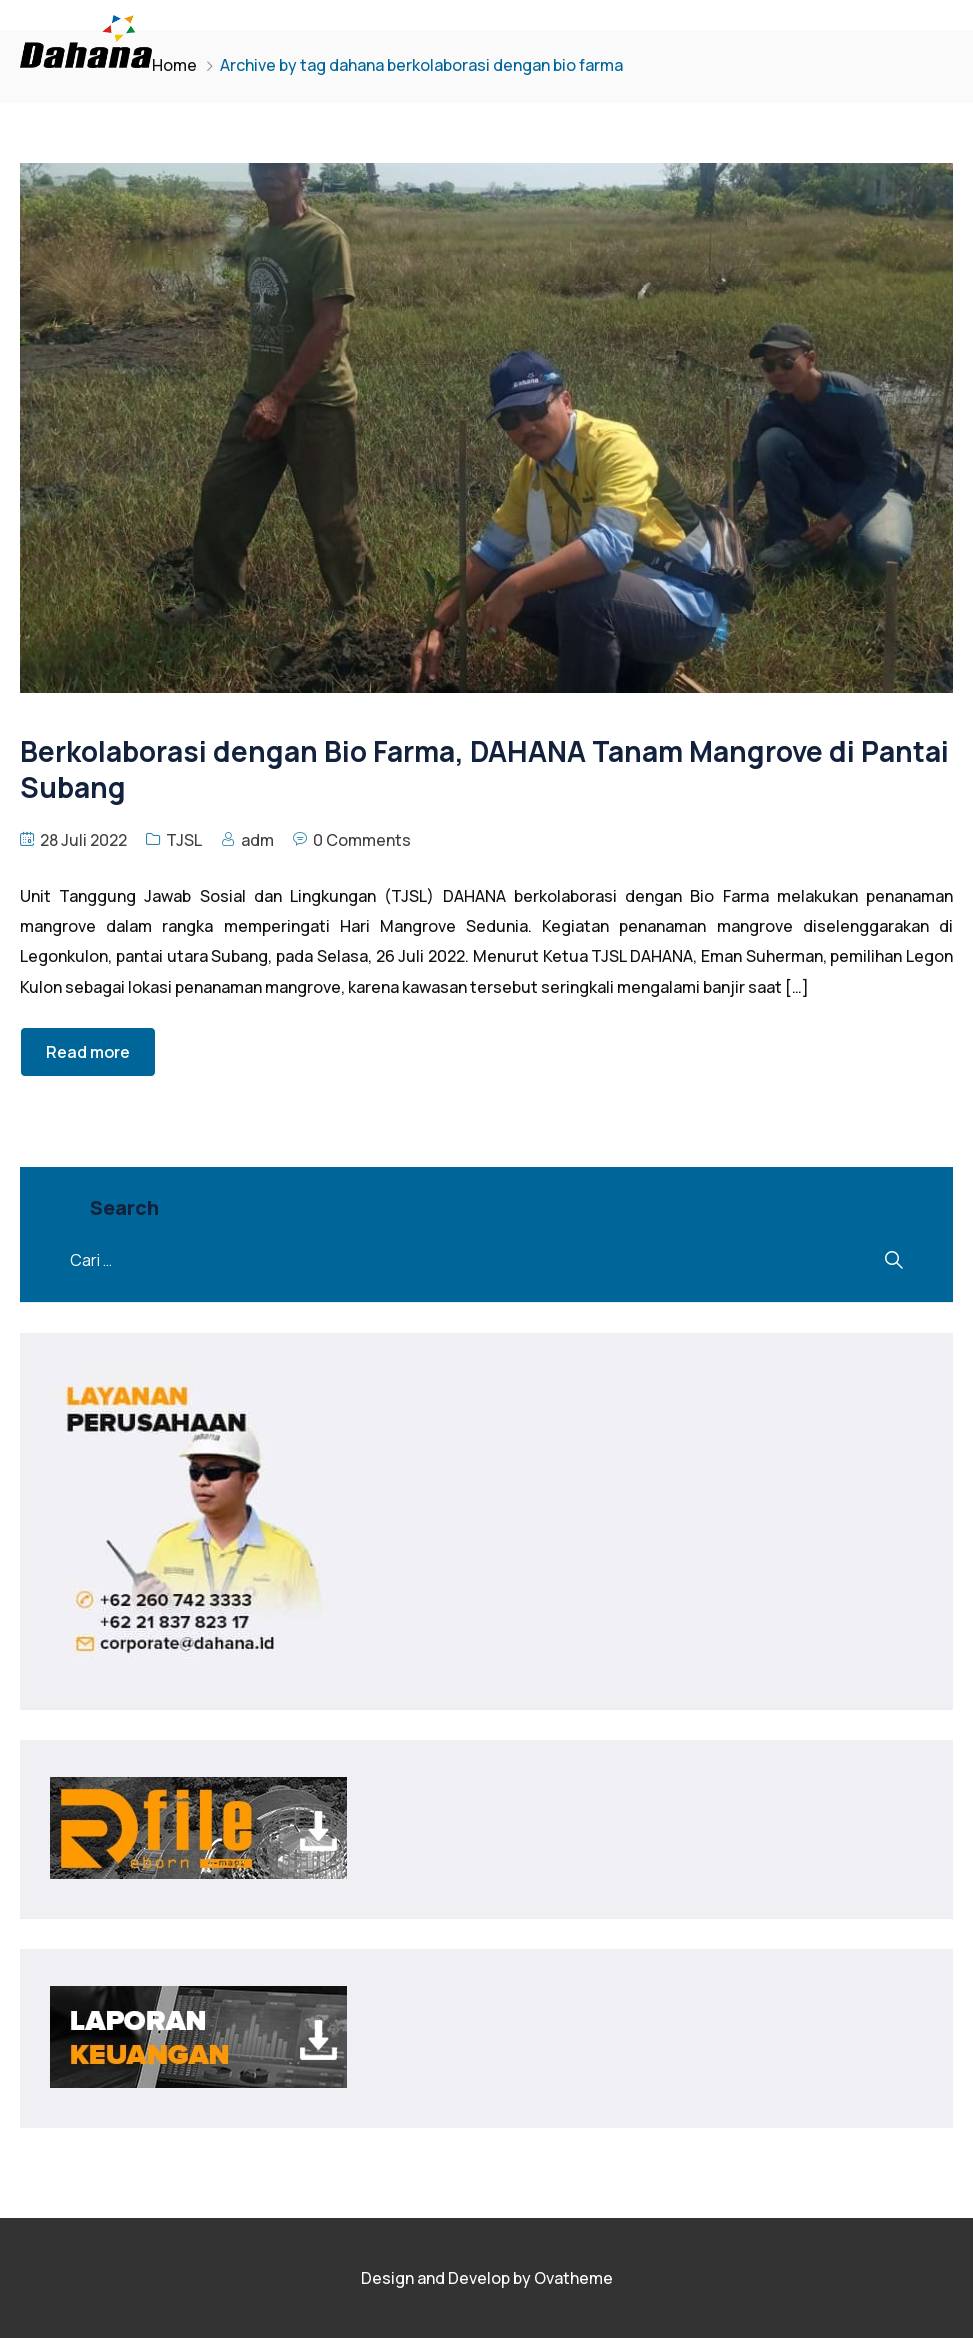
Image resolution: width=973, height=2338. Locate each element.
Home (174, 65)
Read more (88, 1052)
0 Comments (362, 840)
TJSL (184, 840)
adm (257, 840)
